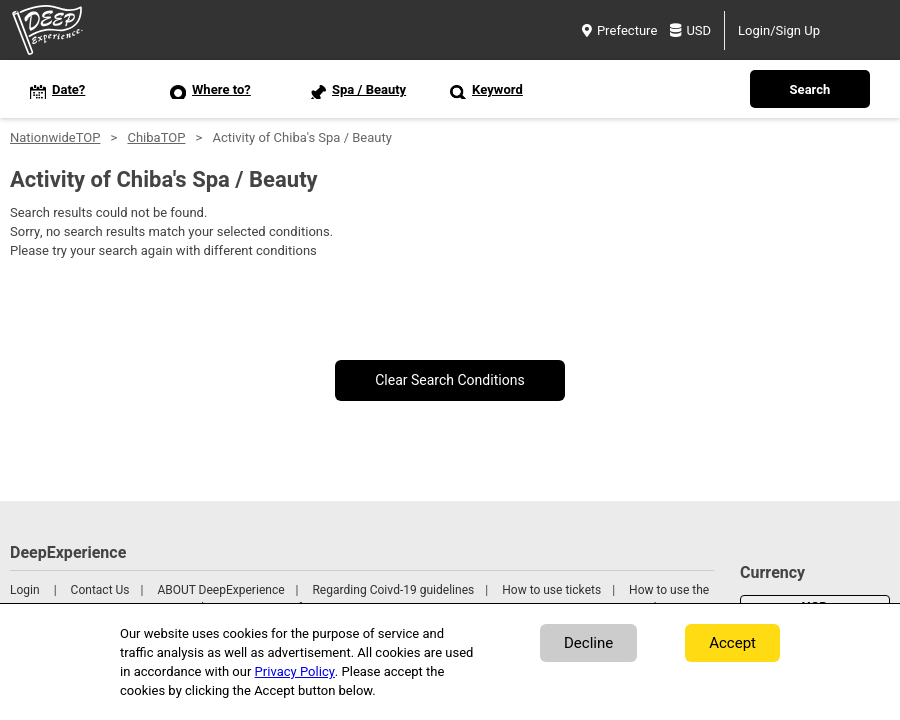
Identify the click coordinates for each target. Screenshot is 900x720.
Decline (588, 643)
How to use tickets (551, 590)
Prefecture (619, 30)
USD (690, 30)
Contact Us (100, 590)
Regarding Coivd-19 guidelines (393, 590)
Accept (732, 643)
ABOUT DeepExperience (220, 590)
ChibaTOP (156, 137)
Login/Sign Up (779, 30)
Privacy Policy (295, 671)
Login (25, 590)
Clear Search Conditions (450, 380)
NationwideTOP (55, 137)
